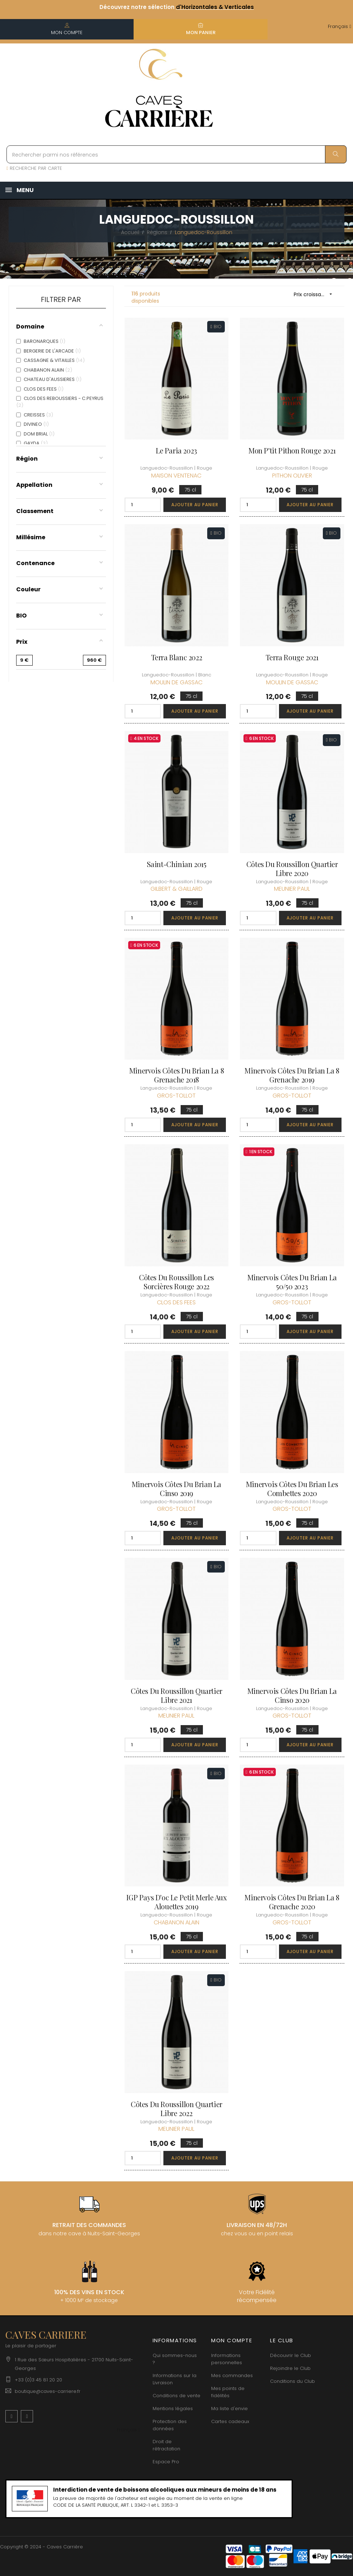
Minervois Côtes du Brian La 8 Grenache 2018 (176, 1075)
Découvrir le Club (290, 2355)
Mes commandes (232, 2375)
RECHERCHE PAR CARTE (34, 168)
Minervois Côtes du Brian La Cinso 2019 (176, 1488)
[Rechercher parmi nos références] (176, 154)
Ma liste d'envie (229, 2408)
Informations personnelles (226, 2359)
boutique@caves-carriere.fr (47, 2391)
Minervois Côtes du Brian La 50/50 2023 (292, 1281)
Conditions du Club (292, 2381)
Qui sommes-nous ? (175, 2359)
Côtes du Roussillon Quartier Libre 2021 (176, 1695)
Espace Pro (166, 2461)
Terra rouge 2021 (292, 657)
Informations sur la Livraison (174, 2379)
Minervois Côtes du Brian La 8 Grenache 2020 (292, 1901)
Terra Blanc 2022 (176, 657)
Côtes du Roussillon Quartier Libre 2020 (292, 868)
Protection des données (170, 2425)
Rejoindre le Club (290, 2368)
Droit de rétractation (166, 2445)
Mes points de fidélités (228, 2392)
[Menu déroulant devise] (339, 26)
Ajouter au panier (194, 505)
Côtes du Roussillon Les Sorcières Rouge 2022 (176, 1281)
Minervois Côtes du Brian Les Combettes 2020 (292, 1488)
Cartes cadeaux (230, 2421)
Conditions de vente (176, 2395)
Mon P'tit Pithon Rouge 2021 (292, 450)
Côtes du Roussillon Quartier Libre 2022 (176, 2108)
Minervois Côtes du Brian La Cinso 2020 (292, 1695)
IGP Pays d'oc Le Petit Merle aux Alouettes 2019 (176, 1901)
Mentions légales (173, 2408)
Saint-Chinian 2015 (176, 864)
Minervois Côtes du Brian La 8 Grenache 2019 (292, 1075)
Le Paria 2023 (176, 450)
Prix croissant (315, 294)
